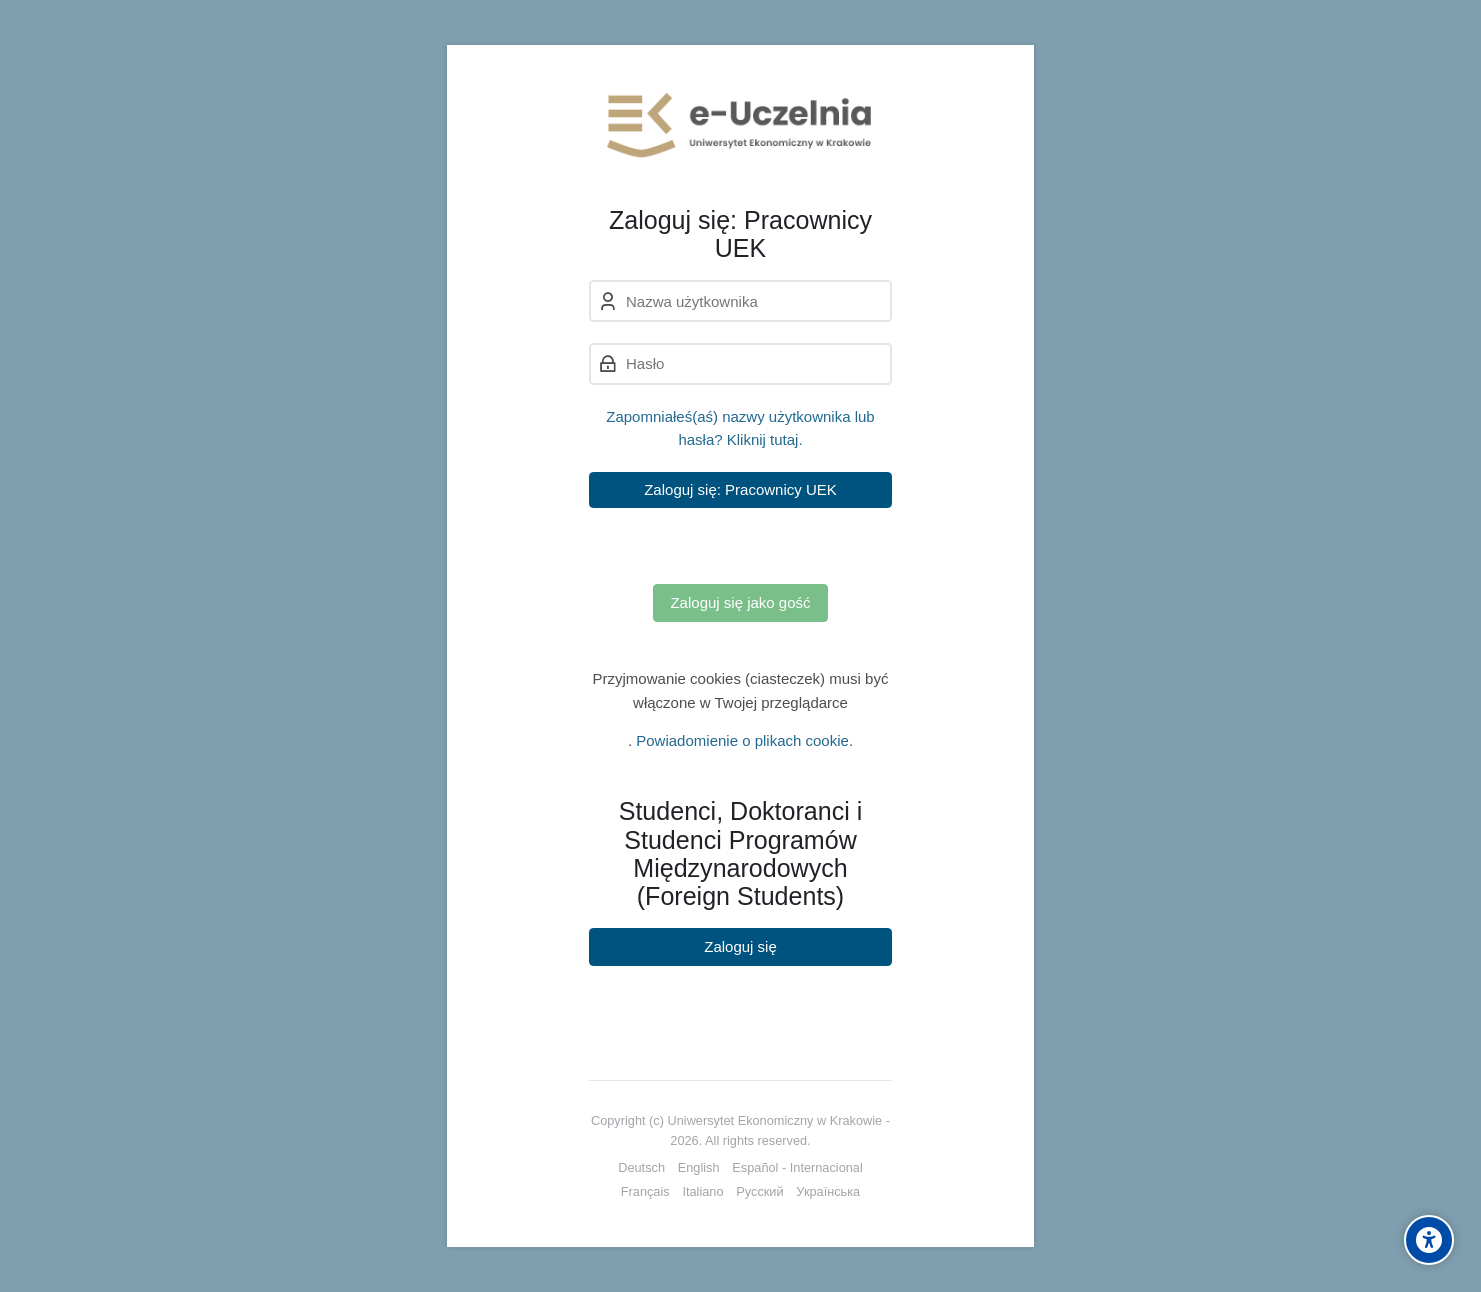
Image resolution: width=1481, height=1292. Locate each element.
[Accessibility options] (1429, 1240)
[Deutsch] (641, 1168)
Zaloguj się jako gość (740, 602)
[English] (699, 1168)
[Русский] (759, 1192)
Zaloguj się (740, 946)
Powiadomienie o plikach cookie (742, 740)
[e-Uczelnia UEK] (740, 125)
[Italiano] (702, 1192)
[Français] (645, 1192)
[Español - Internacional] (797, 1168)
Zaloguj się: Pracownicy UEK (740, 489)
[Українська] (828, 1192)
